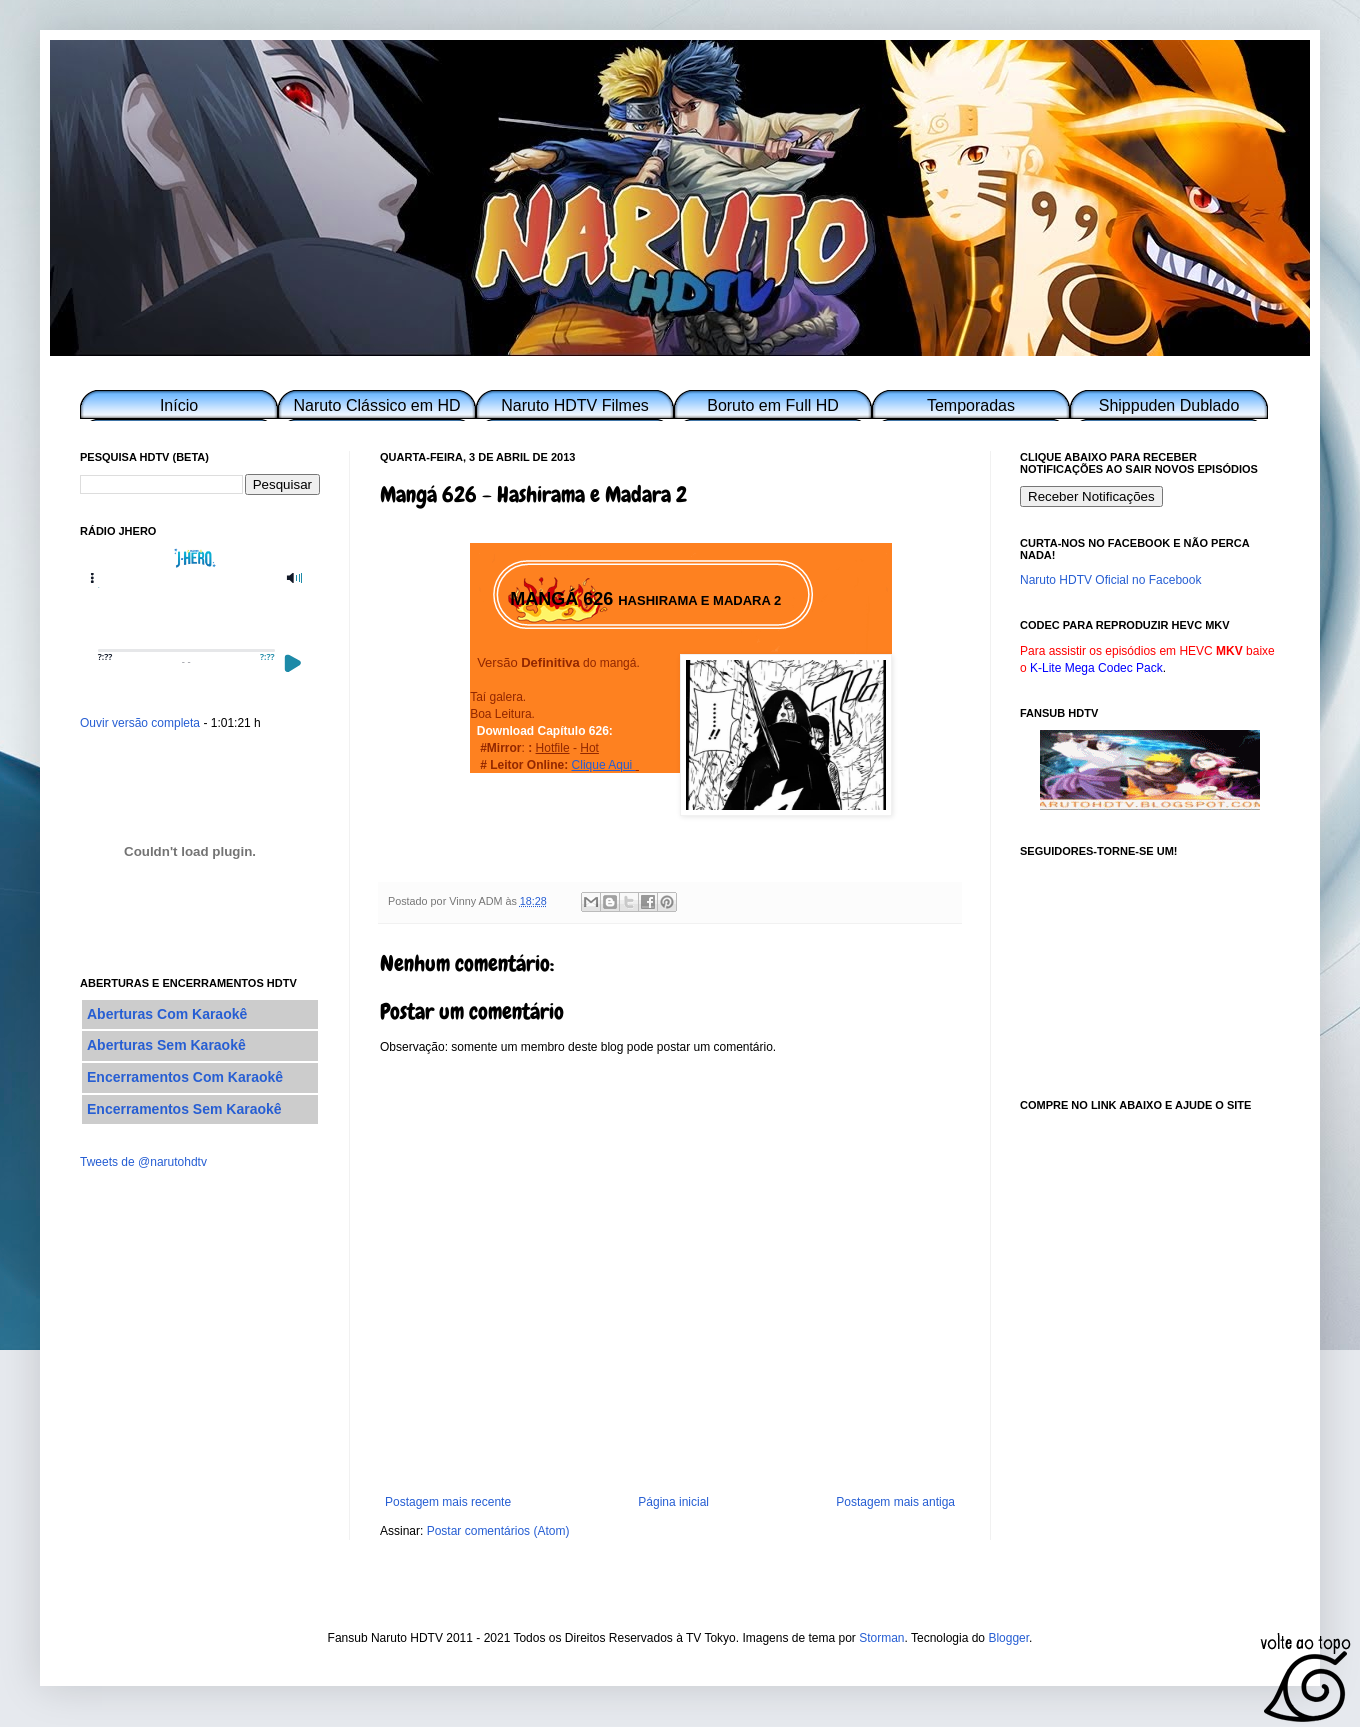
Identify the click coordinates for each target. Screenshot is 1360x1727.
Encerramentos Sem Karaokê (184, 1109)
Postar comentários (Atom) (498, 1531)
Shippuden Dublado (1169, 405)
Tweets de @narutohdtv (143, 1162)
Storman (881, 1638)
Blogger (1008, 1638)
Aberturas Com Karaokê (167, 1014)
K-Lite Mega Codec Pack (1096, 668)
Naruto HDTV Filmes (575, 405)
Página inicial (673, 1502)
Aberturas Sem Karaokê (166, 1045)
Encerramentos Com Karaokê (185, 1077)
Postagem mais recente (448, 1502)
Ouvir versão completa (140, 723)
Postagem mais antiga (895, 1502)
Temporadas (971, 405)
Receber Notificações (1091, 496)
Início (179, 405)
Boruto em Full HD (773, 405)
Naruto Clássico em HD (376, 405)
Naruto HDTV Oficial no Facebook (1110, 580)
